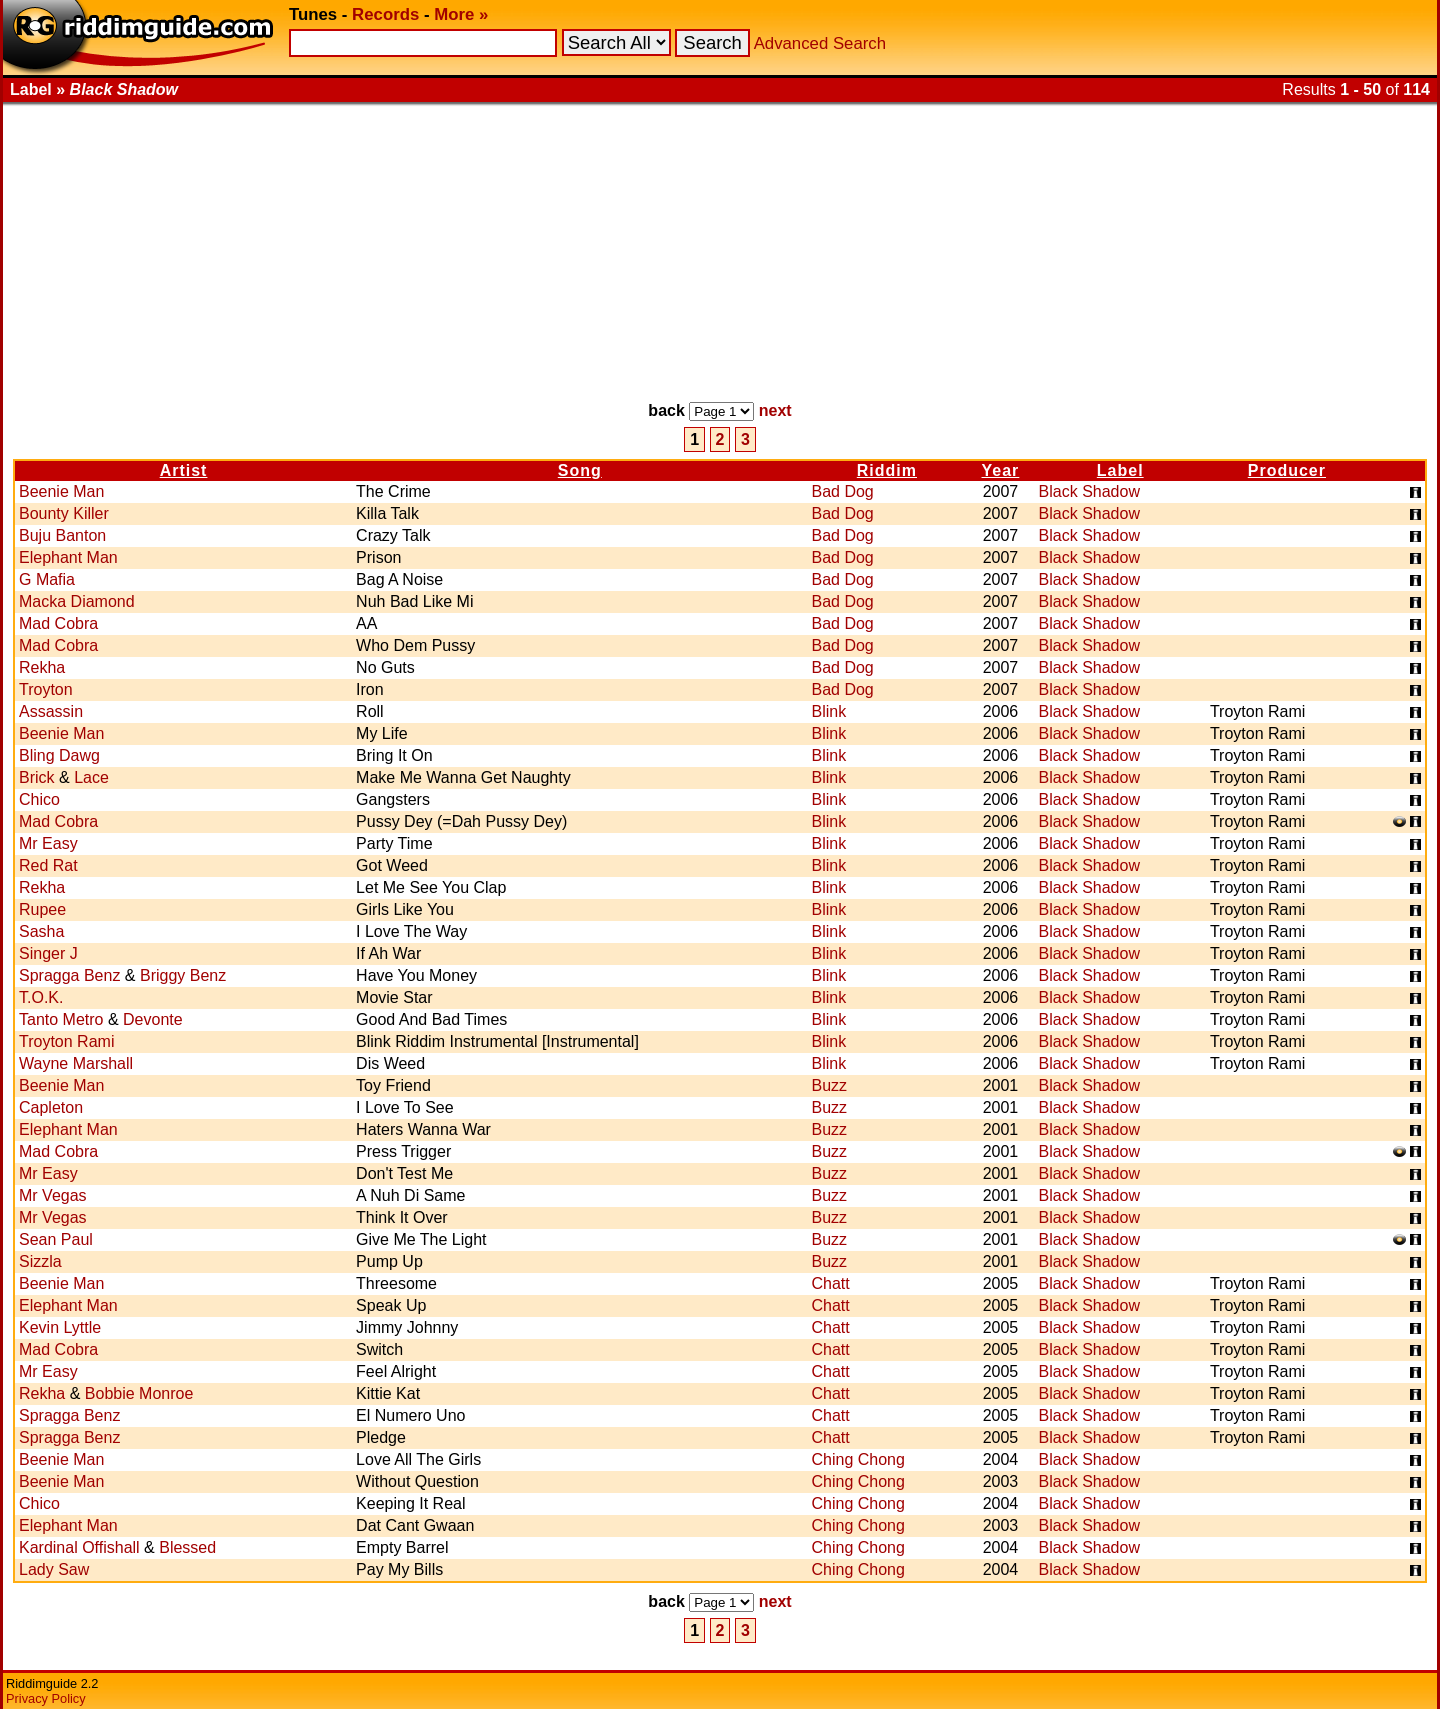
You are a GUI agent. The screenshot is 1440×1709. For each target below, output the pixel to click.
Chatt (830, 1283)
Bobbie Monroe (139, 1393)
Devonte (153, 1019)
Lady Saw (54, 1569)
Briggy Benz (183, 975)
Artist (184, 470)
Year (1001, 470)
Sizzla (40, 1261)
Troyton (46, 689)
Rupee (42, 909)
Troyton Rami (66, 1041)
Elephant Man (68, 557)
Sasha (41, 931)
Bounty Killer (64, 513)
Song (580, 470)
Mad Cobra (58, 623)
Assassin (51, 711)
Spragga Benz (69, 975)
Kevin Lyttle (60, 1327)
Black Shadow (1089, 491)
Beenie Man (61, 491)
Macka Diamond (77, 601)
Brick (37, 777)
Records (385, 14)
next (775, 410)
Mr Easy (48, 843)
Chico (39, 799)
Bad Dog (842, 491)
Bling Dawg (59, 755)
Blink (828, 711)
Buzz (829, 1085)
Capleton (51, 1107)
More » (461, 14)
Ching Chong (857, 1459)
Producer (1287, 470)
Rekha (42, 667)
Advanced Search (820, 43)
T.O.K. (41, 997)
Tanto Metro (61, 1019)
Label (1120, 470)
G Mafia (47, 579)
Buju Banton (62, 535)
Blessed (187, 1547)
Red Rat (48, 865)
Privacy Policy (46, 1698)
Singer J (48, 953)
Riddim (887, 470)
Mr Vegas (53, 1195)
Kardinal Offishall (79, 1547)
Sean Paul (56, 1239)
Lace (91, 777)
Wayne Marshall (76, 1063)
